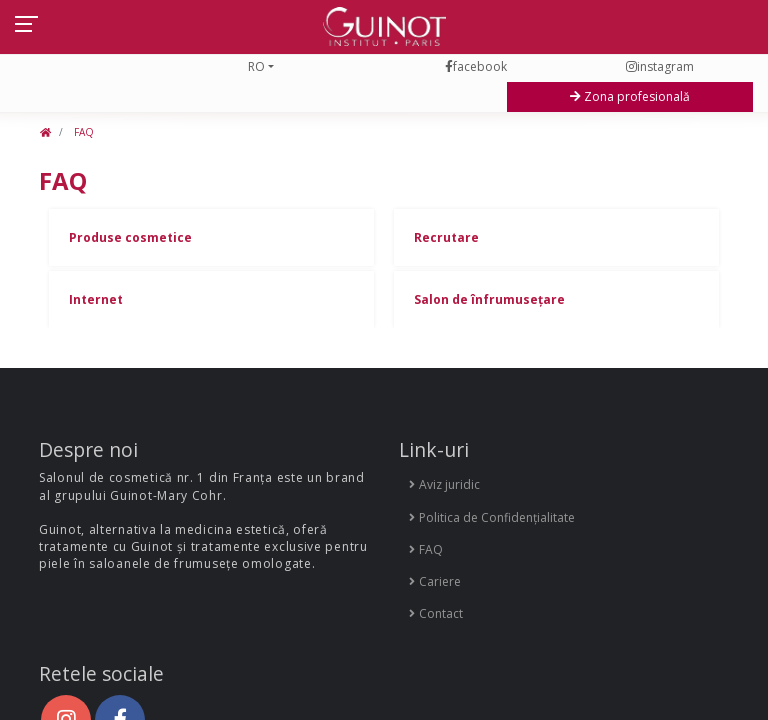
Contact (436, 613)
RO (256, 66)
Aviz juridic (444, 484)
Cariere (435, 581)
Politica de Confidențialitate (492, 517)
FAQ (82, 132)
